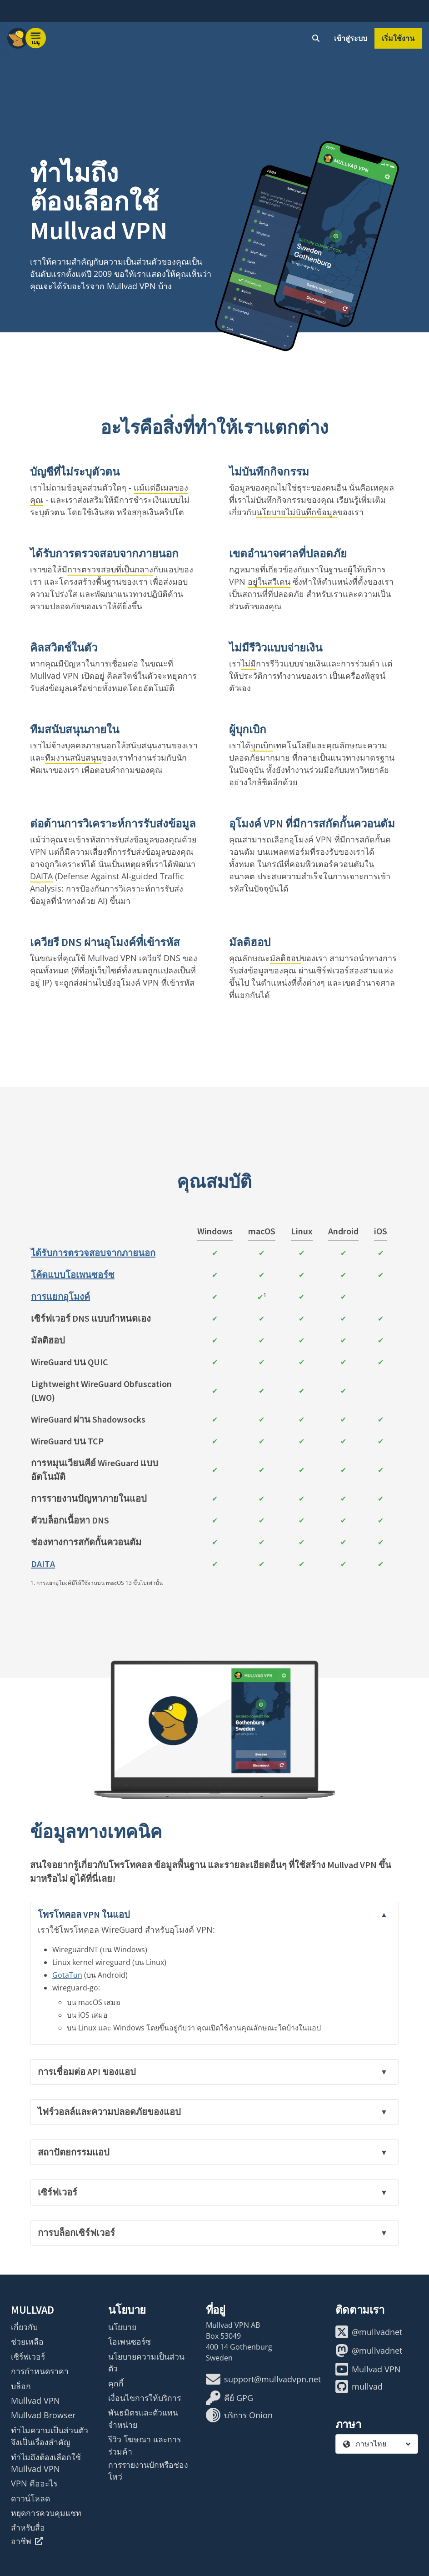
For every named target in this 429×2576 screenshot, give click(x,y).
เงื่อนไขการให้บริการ (144, 2397)
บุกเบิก (261, 745)
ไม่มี (248, 663)
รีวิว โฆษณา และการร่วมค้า (144, 2445)
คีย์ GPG (229, 2398)
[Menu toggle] (35, 38)
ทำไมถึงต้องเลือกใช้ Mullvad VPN (46, 2462)
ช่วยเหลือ (27, 2341)
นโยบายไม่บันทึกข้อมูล (296, 511)
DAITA (41, 876)
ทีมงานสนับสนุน (73, 757)
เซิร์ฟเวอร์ (28, 2356)
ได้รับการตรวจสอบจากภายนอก (93, 1252)
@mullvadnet (368, 2332)
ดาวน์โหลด (30, 2498)
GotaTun (67, 1975)
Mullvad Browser (43, 2415)
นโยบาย (122, 2326)
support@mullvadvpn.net (263, 2379)
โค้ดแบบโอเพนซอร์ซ (73, 1274)
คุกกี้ (116, 2383)
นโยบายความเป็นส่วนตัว (146, 2362)
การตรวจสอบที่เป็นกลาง (110, 569)
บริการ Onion (239, 2415)
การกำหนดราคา (40, 2371)
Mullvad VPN (35, 2400)
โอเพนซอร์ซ (129, 2341)
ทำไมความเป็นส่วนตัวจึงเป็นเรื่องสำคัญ (49, 2436)
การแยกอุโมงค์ (60, 1296)
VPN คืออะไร (34, 2483)
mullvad (359, 2386)
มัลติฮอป (285, 957)
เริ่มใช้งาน (398, 38)
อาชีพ (27, 2541)
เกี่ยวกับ (24, 2326)
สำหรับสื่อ (28, 2527)
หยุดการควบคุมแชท (46, 2512)
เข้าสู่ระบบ (350, 38)
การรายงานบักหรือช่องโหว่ (148, 2470)
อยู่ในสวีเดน (269, 581)
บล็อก (21, 2386)
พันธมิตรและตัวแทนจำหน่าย (143, 2418)
